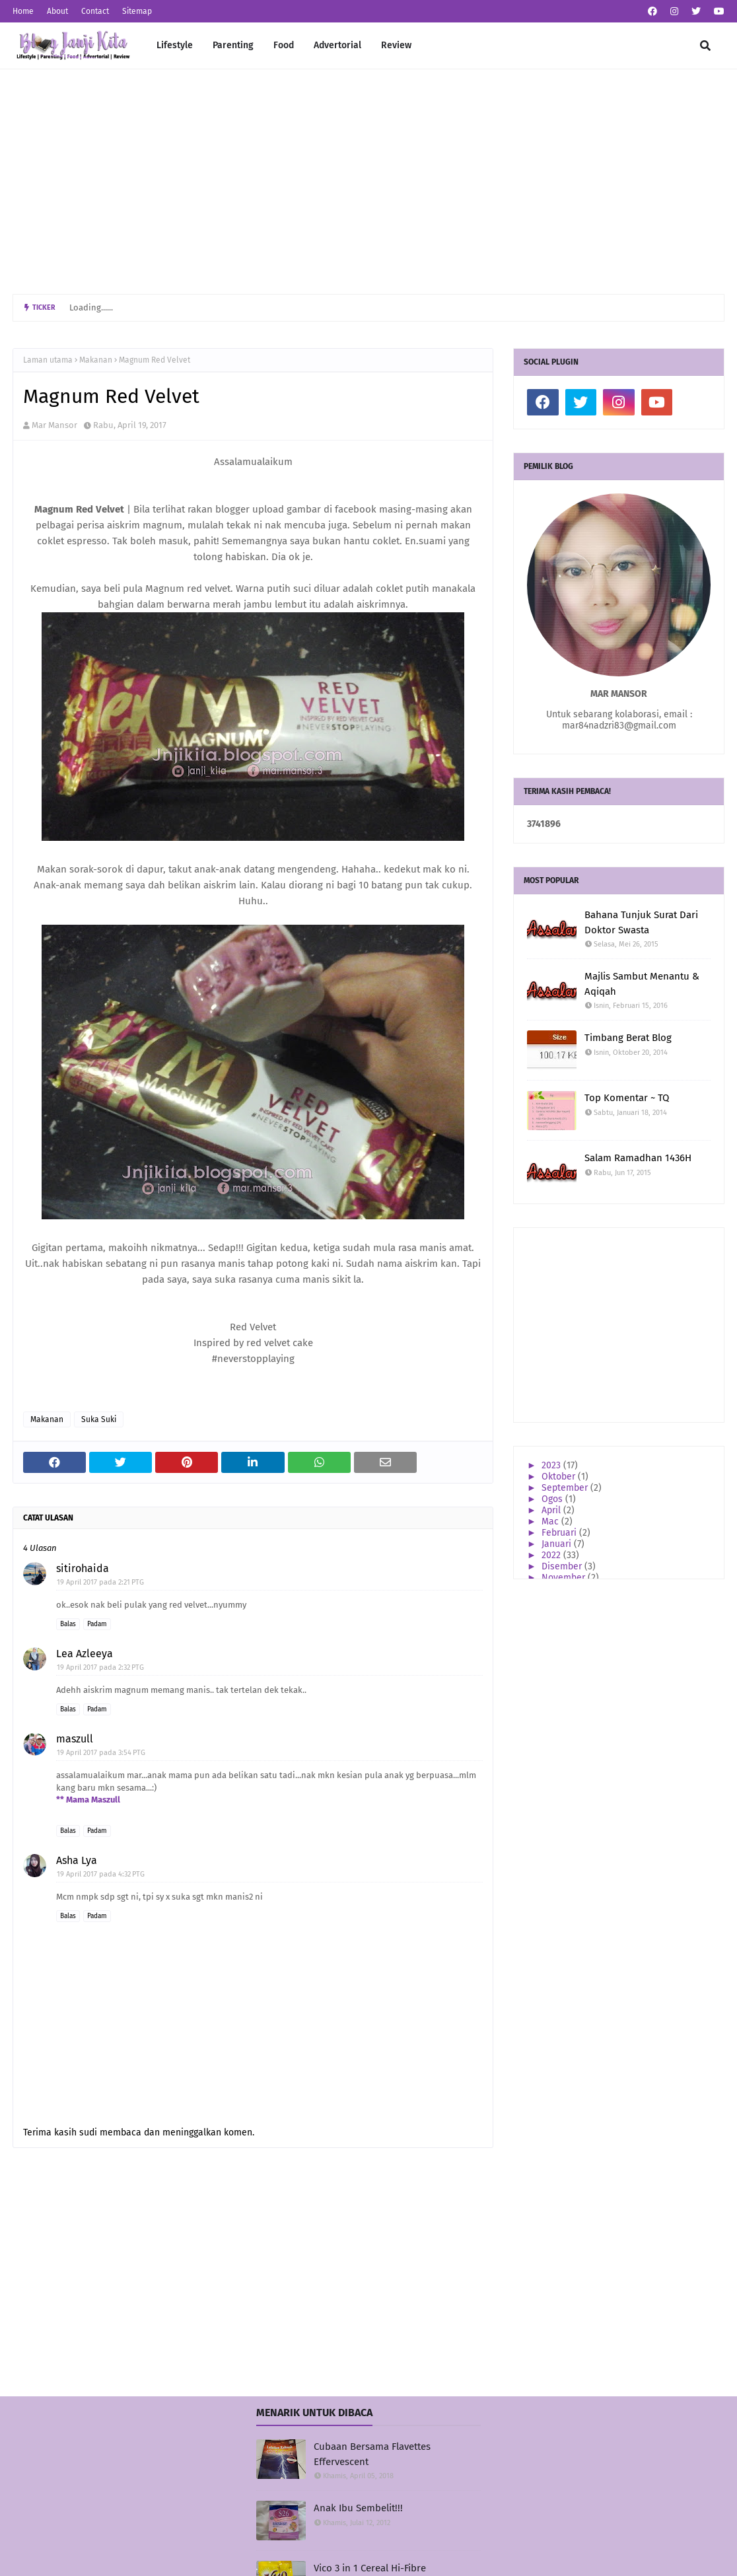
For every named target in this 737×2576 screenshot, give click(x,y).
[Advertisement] (368, 181)
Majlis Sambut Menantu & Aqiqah (641, 983)
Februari (560, 1532)
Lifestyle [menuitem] (175, 45)
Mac (551, 1521)
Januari (558, 1544)
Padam (97, 1624)
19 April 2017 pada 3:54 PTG (101, 1752)
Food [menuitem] (283, 45)
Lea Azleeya (84, 1653)
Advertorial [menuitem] (337, 45)
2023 (552, 1465)
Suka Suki (98, 1419)
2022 (552, 1555)
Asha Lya (76, 1860)
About (57, 11)
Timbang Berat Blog (628, 1038)
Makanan (95, 360)
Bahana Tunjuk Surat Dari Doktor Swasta (641, 922)
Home (23, 11)
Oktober (560, 1476)
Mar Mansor (54, 425)
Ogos (553, 1499)
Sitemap (137, 11)
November (565, 1577)
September (566, 1487)
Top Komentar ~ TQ (626, 1098)
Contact (95, 11)
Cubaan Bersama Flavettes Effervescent (372, 2454)
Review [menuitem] (396, 45)
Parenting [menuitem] (233, 45)
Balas (68, 1624)
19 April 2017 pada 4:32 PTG (101, 1874)
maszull (74, 1739)
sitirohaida (82, 1568)
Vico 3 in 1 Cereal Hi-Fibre (370, 2568)
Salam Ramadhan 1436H (637, 1158)
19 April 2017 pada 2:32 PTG (100, 1667)
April (552, 1510)
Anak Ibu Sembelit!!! (358, 2508)
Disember (563, 1566)
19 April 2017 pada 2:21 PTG (100, 1582)
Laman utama (48, 360)
